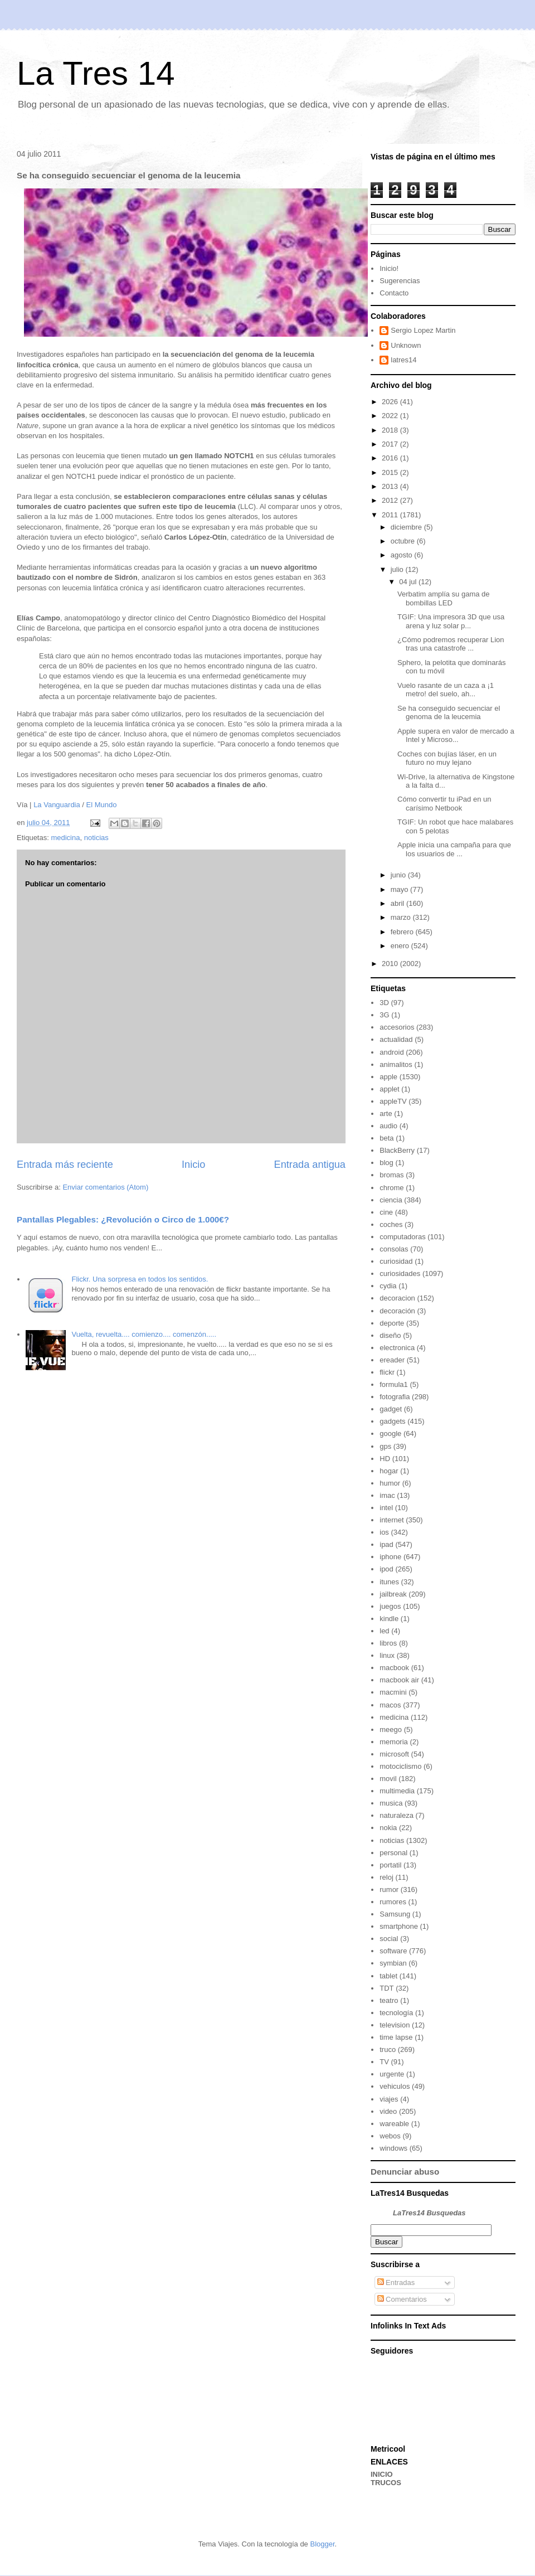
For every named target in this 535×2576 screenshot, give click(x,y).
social (389, 1938)
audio (388, 1126)
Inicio (193, 1164)
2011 (391, 515)
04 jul (409, 582)
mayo (400, 889)
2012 (391, 500)
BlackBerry (397, 1150)
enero (401, 946)
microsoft (394, 1754)
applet (389, 1089)
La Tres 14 (96, 73)
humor (390, 1483)
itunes (389, 1582)
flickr (387, 1372)
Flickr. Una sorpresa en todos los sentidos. (139, 1279)
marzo (402, 917)
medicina (65, 837)
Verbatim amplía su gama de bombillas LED (443, 598)
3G (384, 1015)
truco (388, 2049)
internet (391, 1520)
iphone (390, 1557)
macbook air (399, 1680)
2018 (391, 430)
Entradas (396, 2282)
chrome (391, 1187)
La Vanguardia (56, 805)
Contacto (394, 293)
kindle (389, 1618)
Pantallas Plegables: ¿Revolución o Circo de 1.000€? (123, 1219)
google (390, 1433)
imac (387, 1495)
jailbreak (393, 1594)
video (388, 2111)
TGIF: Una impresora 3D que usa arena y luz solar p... (450, 621)
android (391, 1052)
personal (393, 1853)
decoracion (397, 1298)
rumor (389, 1889)
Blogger (322, 2544)
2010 (391, 963)
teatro (389, 2000)
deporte (392, 1323)
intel (386, 1507)
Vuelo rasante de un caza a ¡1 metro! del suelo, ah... (445, 689)
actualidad (396, 1039)
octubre (404, 541)
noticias (96, 837)
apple (388, 1077)
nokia (388, 1827)
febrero (403, 932)
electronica (397, 1347)
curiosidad (396, 1261)
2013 (391, 486)
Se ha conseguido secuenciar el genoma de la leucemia (448, 712)
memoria (394, 1742)
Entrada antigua (310, 1164)
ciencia (391, 1200)
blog (386, 1162)
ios (384, 1532)
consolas (394, 1249)
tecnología (396, 2013)
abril (398, 903)
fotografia (395, 1397)
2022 (391, 415)
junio (399, 875)
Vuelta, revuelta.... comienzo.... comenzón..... (143, 1334)
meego (391, 1729)
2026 (391, 401)
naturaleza (397, 1815)
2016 (391, 458)
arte (386, 1113)
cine (386, 1212)
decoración (397, 1311)
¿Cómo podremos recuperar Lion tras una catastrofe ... (450, 644)
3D (384, 1002)
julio (398, 569)
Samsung (395, 1914)
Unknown (406, 345)
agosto (403, 555)
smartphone (399, 1926)
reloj (386, 1877)
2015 (391, 472)
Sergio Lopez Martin (423, 330)
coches (391, 1224)
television (395, 2025)
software (393, 1951)
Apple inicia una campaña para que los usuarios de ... (454, 849)
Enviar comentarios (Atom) (105, 1187)
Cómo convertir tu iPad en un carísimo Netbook (444, 803)
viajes (389, 2099)
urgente (392, 2074)
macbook (394, 1667)
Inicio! (389, 268)
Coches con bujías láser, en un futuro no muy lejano (447, 758)
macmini (393, 1692)
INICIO (382, 2474)
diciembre (407, 527)
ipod (386, 1569)
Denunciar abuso (405, 2171)
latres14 (403, 360)
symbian (393, 1963)
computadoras (402, 1237)
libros (388, 1643)
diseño (390, 1335)
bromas (391, 1175)
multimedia (397, 1791)
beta (386, 1138)
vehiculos (395, 2086)
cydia (388, 1286)
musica (391, 1803)
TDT (386, 1988)
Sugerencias (400, 280)
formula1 (394, 1384)
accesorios (397, 1027)
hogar (389, 1471)
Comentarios (402, 2299)
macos (390, 1705)
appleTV (393, 1101)
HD (385, 1458)
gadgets (392, 1421)
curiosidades (400, 1273)
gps (385, 1446)
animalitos (396, 1064)
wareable (394, 2123)
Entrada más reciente (65, 1164)
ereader (392, 1360)
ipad (386, 1544)
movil (388, 1778)
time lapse (396, 2037)
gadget (391, 1409)
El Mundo (101, 805)
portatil (390, 1865)
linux (387, 1655)
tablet (388, 1976)
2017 (391, 444)
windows (393, 2148)
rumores (393, 1902)
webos (390, 2136)
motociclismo (400, 1766)
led (384, 1631)
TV (384, 2062)
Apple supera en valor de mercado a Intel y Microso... (455, 735)
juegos (390, 1606)
